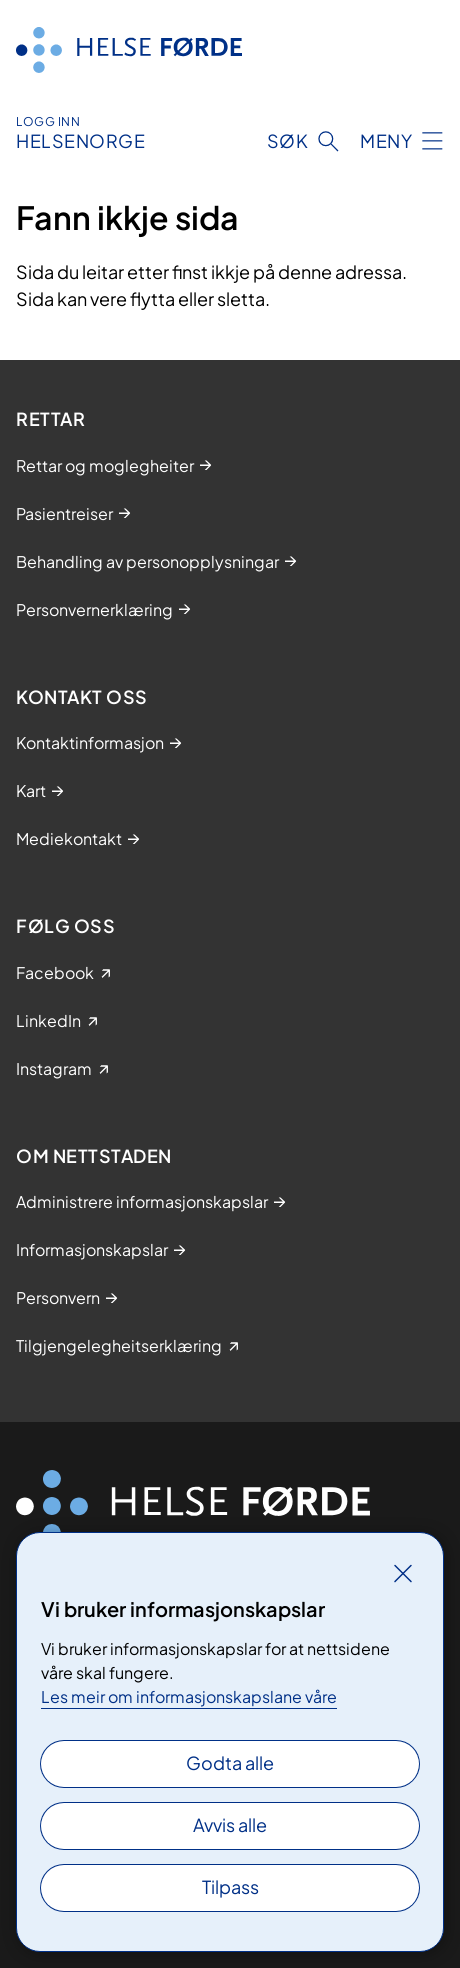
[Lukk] (403, 1573)
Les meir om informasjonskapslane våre (189, 1696)
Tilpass (230, 1886)
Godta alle (230, 1762)
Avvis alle (230, 1824)
